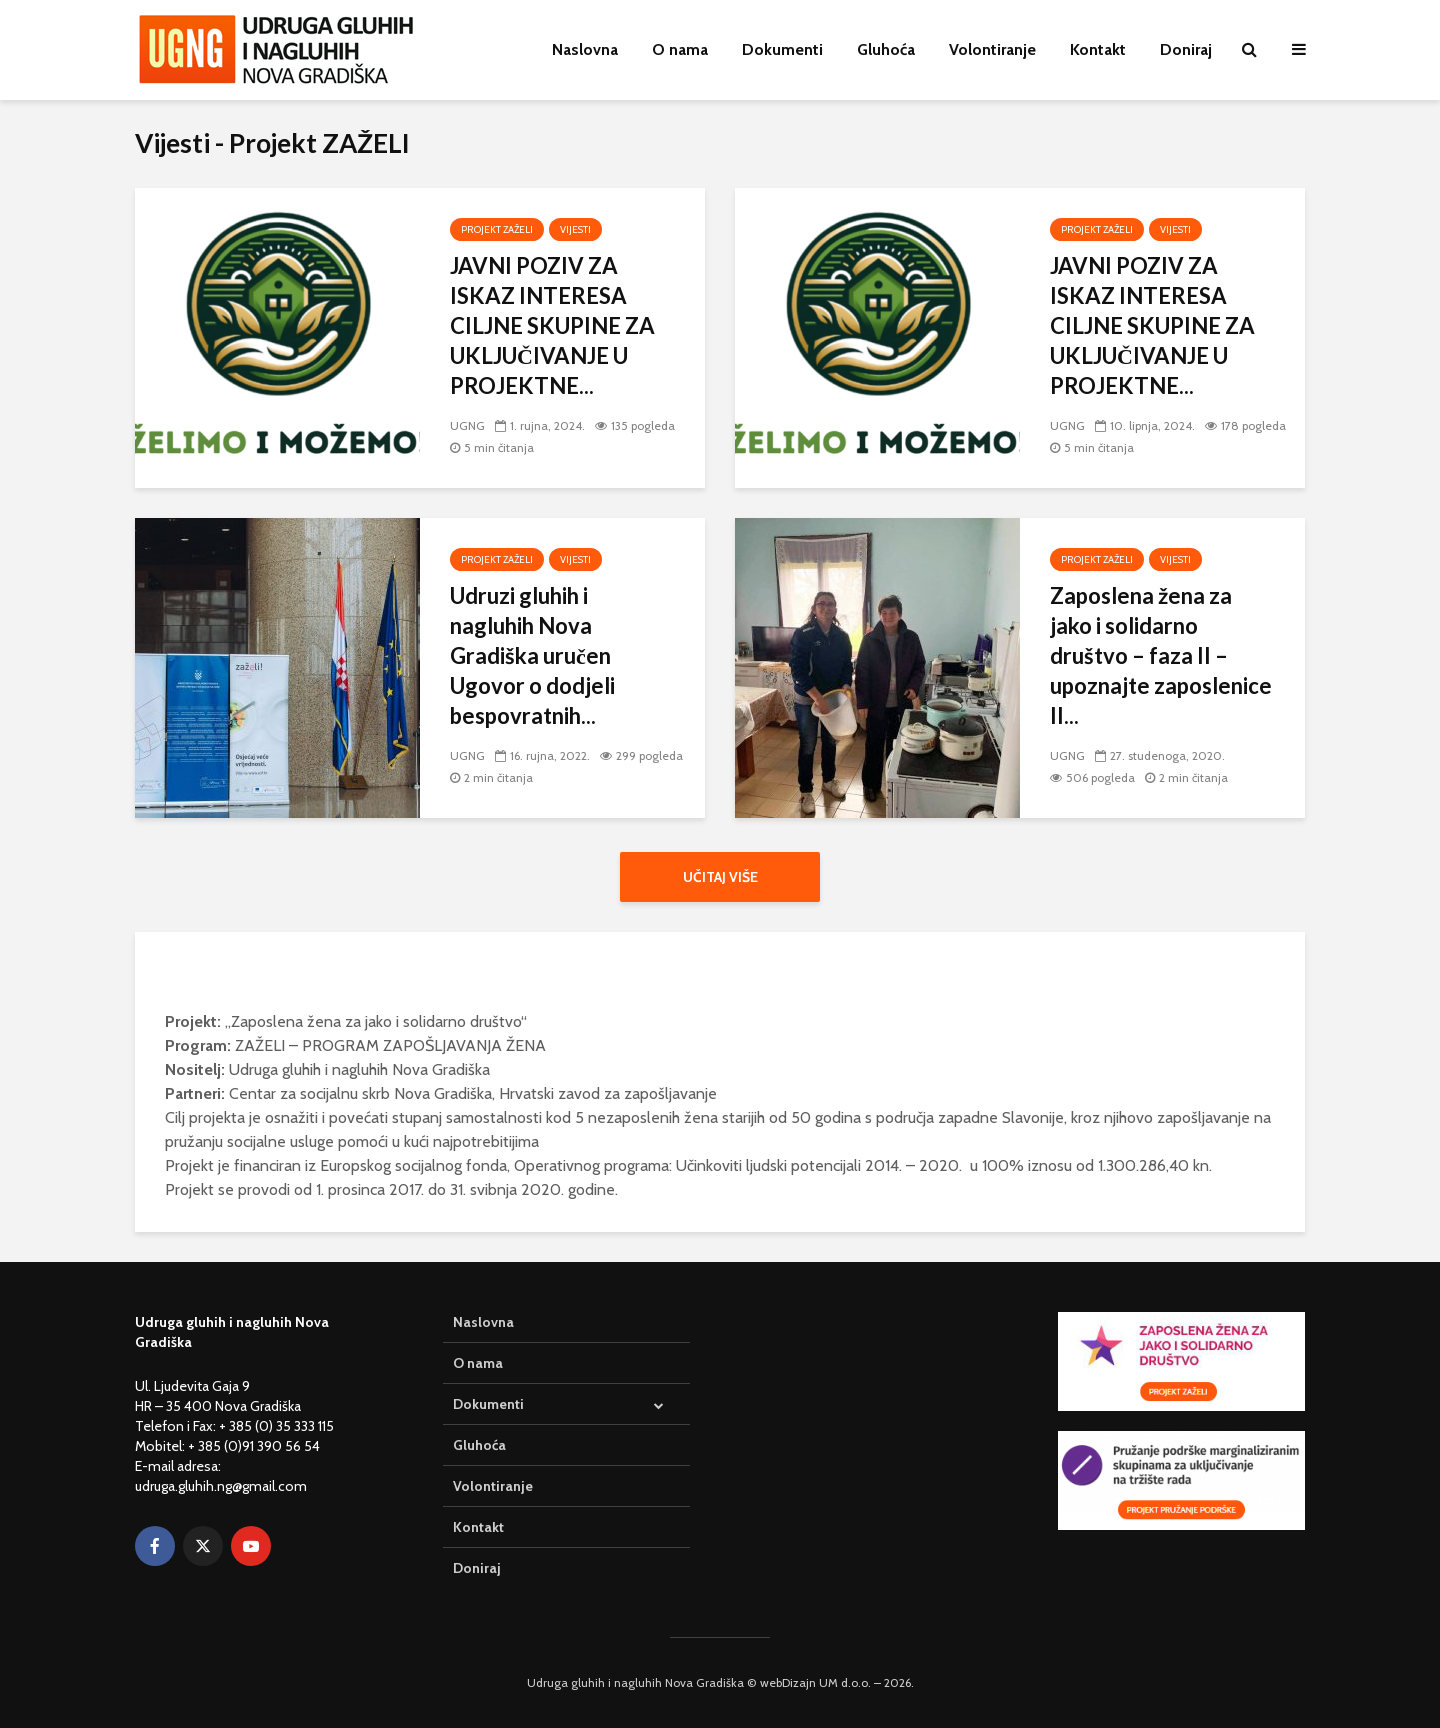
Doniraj (1186, 49)
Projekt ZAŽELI (497, 229)
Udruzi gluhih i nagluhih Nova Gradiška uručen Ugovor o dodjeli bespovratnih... (532, 655)
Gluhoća (886, 49)
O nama (680, 49)
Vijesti (575, 229)
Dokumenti (782, 49)
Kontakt (1098, 49)
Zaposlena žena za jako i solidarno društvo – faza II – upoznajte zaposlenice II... (1161, 655)
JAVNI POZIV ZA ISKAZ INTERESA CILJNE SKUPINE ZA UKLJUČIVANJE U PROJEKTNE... (552, 325)
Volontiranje (992, 49)
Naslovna (585, 49)
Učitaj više (720, 877)
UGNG (467, 425)
